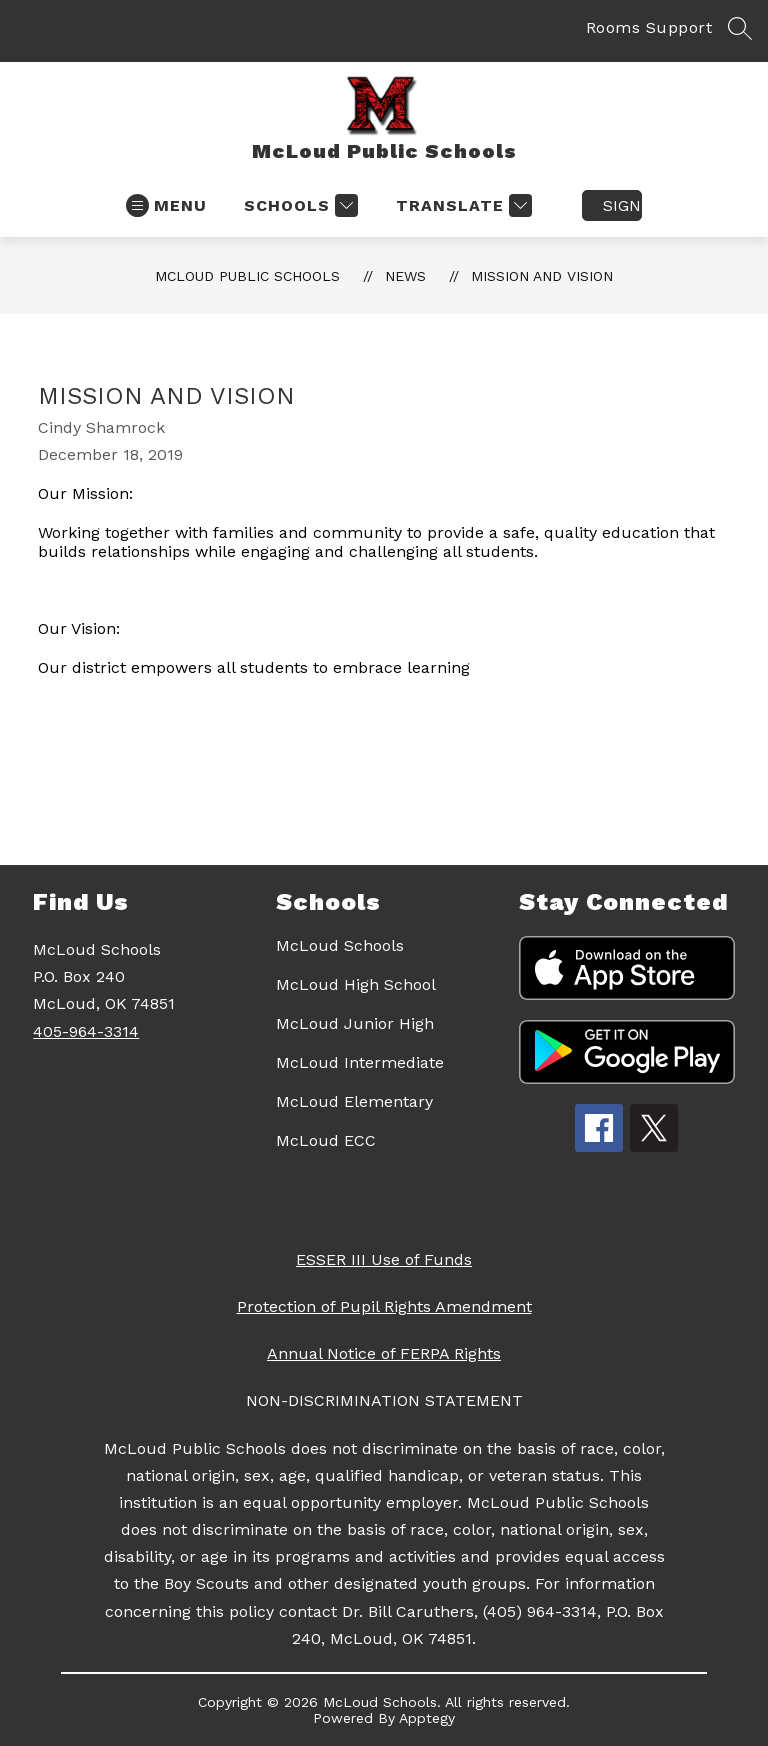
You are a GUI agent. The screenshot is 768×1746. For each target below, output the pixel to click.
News (405, 276)
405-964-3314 (86, 1031)
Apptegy (427, 1718)
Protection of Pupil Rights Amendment (384, 1306)
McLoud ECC (326, 1140)
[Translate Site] (461, 205)
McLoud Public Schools (247, 276)
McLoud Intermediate (360, 1062)
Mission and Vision (542, 276)
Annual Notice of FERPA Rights (384, 1353)
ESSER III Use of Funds (384, 1259)
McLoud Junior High (355, 1023)
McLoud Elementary (354, 1101)
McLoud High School (356, 984)
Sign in (622, 205)
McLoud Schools (340, 945)
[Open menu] (166, 205)
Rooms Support (649, 27)
